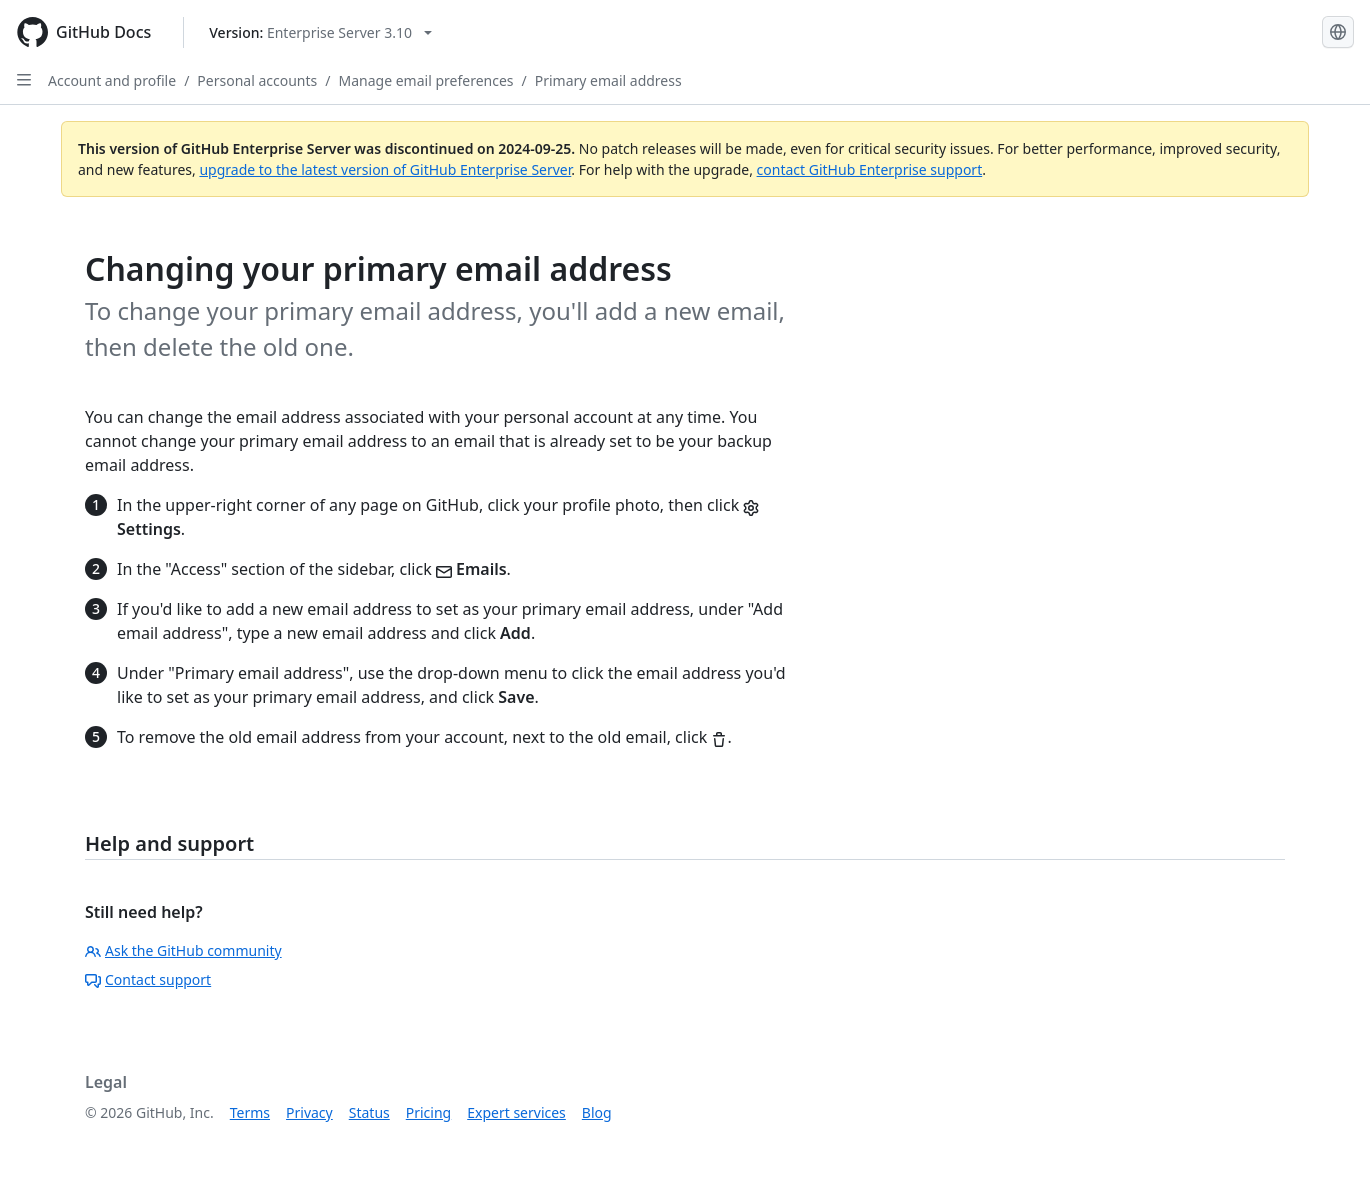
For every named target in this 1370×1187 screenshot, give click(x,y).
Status (369, 1112)
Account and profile (112, 80)
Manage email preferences (426, 80)
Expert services (516, 1112)
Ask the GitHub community (183, 950)
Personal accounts (257, 80)
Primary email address (608, 80)
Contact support (148, 979)
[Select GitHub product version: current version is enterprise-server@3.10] (320, 32)
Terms (250, 1112)
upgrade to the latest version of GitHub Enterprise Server (385, 169)
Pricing (428, 1112)
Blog (597, 1112)
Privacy (309, 1112)
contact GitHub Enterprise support (870, 169)
